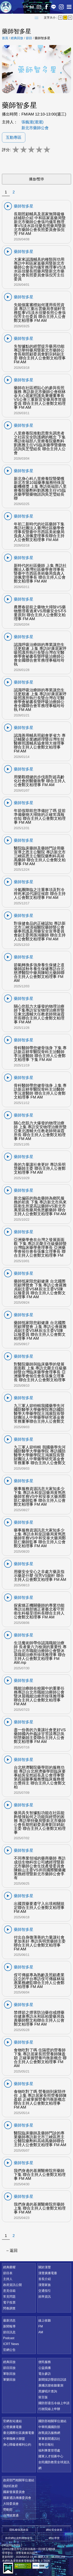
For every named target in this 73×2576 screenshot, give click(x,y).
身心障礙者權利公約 (17, 2444)
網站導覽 (54, 2538)
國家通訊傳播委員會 (17, 2497)
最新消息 (9, 2320)
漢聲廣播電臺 (6, 7)
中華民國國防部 (49, 2427)
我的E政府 (10, 2486)
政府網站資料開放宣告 (19, 2538)
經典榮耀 (9, 2267)
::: (37, 17)
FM (40, 2326)
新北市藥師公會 (35, 128)
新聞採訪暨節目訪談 (52, 2379)
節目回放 (9, 2367)
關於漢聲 (44, 2267)
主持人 (7, 2279)
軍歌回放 (9, 2373)
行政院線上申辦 (49, 2409)
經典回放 (39, 7)
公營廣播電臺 (12, 2427)
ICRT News (11, 2344)
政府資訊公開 (12, 2284)
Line (53, 7)
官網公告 (9, 2349)
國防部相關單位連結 (52, 2421)
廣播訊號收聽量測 (50, 2385)
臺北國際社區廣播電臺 (18, 2432)
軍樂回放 (9, 2379)
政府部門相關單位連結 (18, 2480)
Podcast (8, 2338)
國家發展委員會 (14, 2492)
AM (40, 2332)
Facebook (46, 7)
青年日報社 (46, 2444)
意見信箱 (9, 2290)
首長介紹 (44, 2279)
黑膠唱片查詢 (47, 2391)
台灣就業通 (11, 2515)
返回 (14, 2250)
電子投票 (9, 2302)
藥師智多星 (42, 38)
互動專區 (13, 137)
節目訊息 (9, 2332)
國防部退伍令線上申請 (53, 2403)
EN (25, 6)
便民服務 (44, 2362)
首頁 (5, 38)
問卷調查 (9, 2308)
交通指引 (44, 2290)
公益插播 (44, 2367)
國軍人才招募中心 (50, 2456)
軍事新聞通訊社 (49, 2438)
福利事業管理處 (49, 2450)
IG (61, 7)
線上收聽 (31, 7)
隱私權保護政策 (18, 2529)
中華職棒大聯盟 (14, 2438)
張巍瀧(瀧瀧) (32, 122)
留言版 (43, 2397)
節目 (29, 38)
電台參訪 (44, 2373)
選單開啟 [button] (69, 7)
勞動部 (7, 2509)
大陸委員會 (11, 2503)
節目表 (7, 2273)
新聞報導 (9, 2326)
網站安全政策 (54, 2529)
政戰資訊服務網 (49, 2432)
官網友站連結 (12, 2421)
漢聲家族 (44, 2284)
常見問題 (9, 2296)
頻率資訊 (44, 2296)
